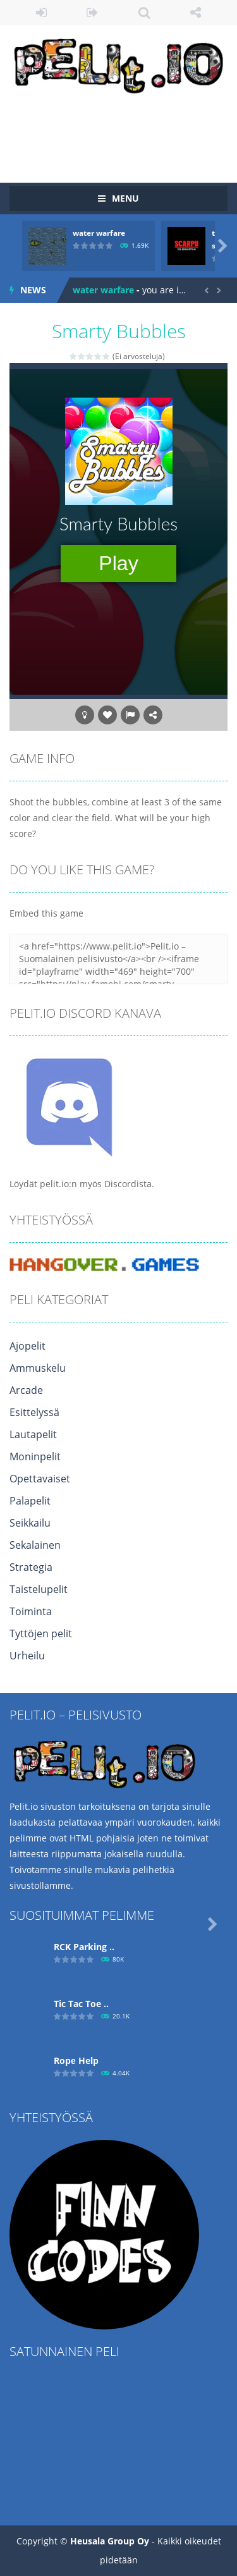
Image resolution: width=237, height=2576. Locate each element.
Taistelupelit (38, 1589)
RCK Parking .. (84, 1947)
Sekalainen (35, 1545)
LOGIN (41, 12)
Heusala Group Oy (109, 2541)
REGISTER (92, 12)
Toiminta (30, 1611)
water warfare (99, 233)
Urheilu (27, 1656)
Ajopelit (27, 1346)
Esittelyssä (34, 1412)
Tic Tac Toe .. (81, 2004)
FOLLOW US (195, 12)
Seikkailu (30, 1523)
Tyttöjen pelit (40, 1633)
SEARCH (144, 12)
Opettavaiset (39, 1479)
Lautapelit (33, 1434)
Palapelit (30, 1501)
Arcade (26, 1390)
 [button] (130, 714)
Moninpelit (35, 1456)
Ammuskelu (37, 1368)
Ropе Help (76, 2060)
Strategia (30, 1567)
